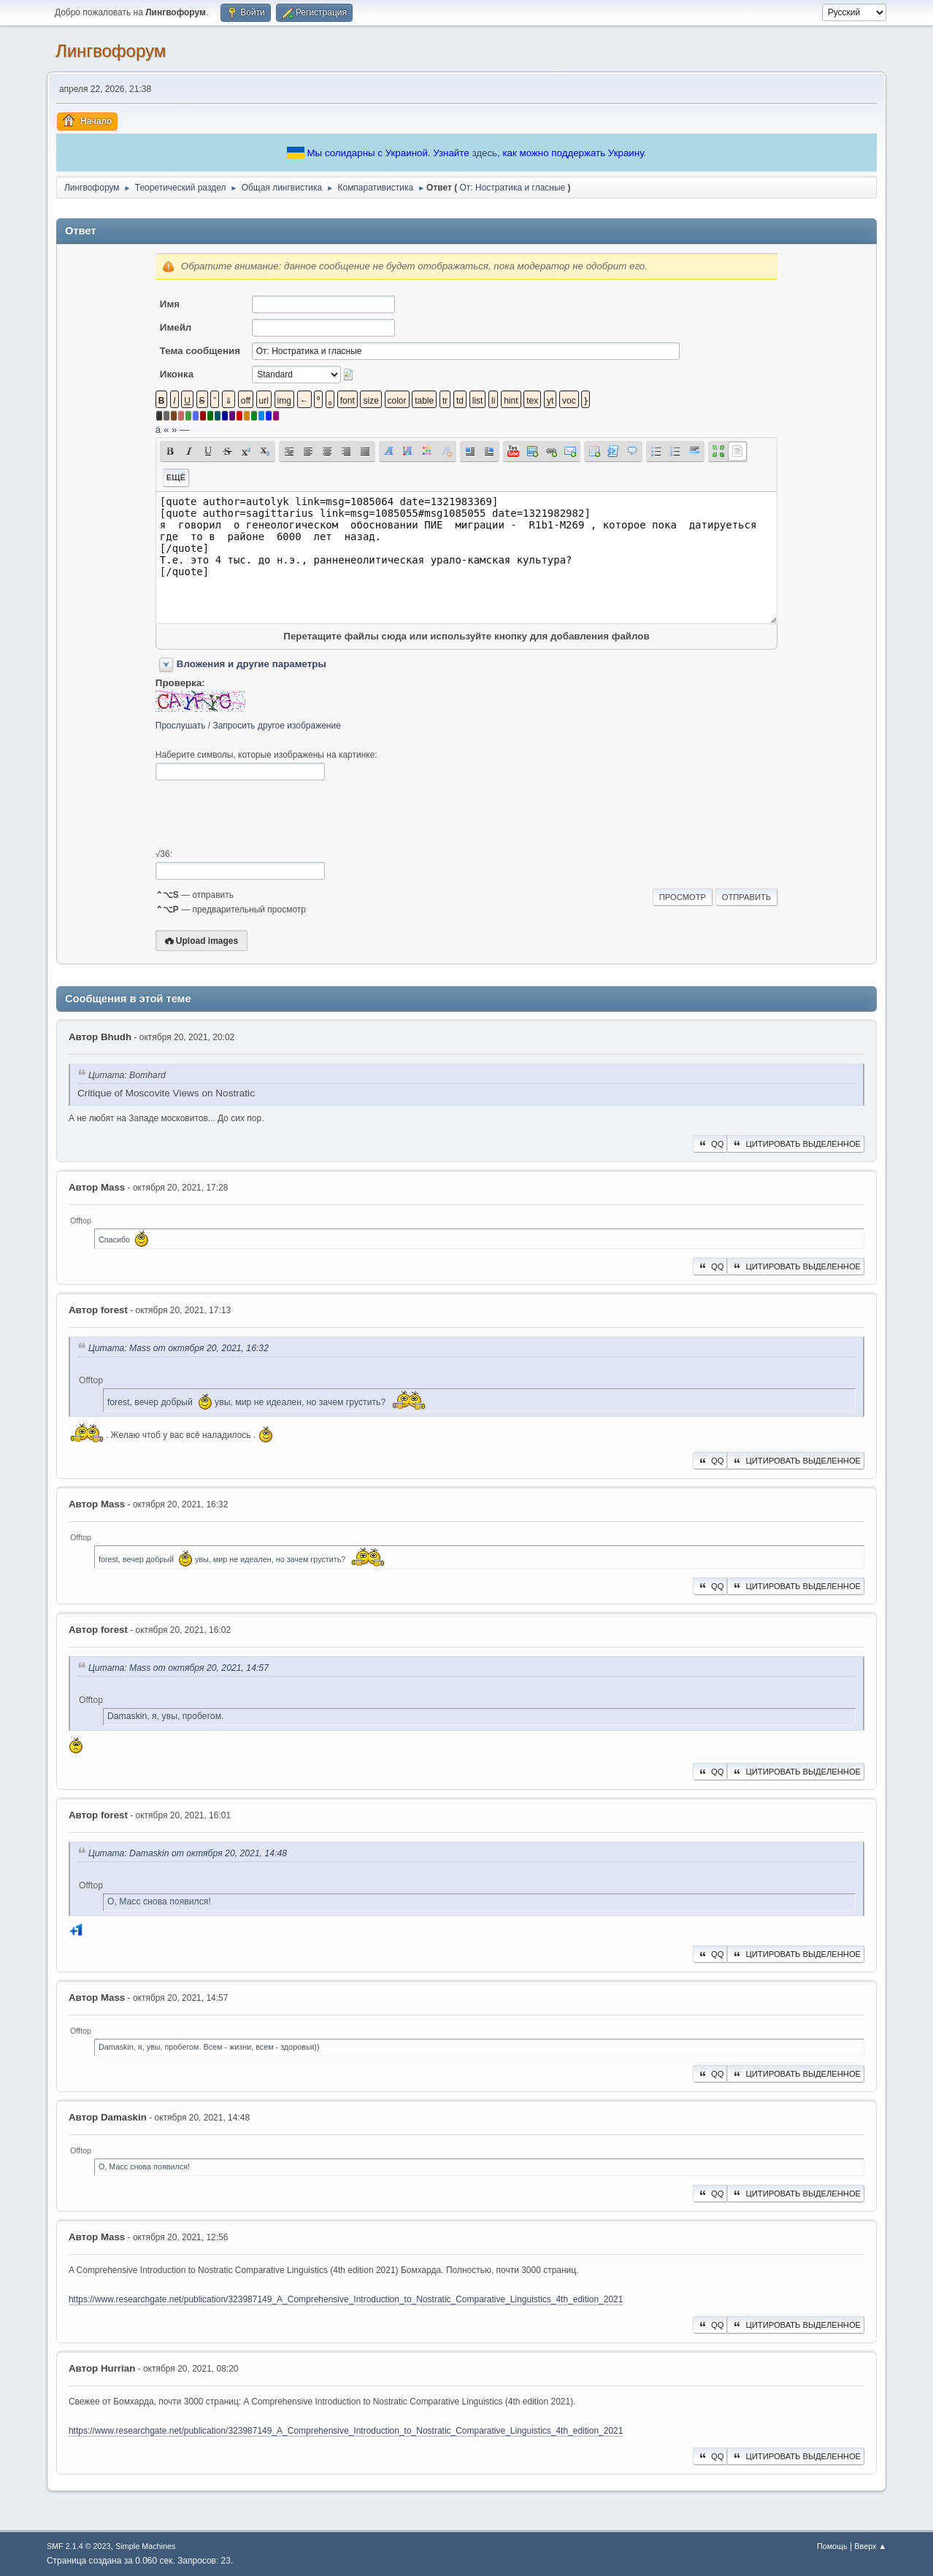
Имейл (176, 327)
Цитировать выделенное (796, 1143)
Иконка (176, 374)
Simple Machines (145, 2546)
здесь (484, 152)
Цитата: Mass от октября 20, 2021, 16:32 (178, 1348)
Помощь (832, 2546)
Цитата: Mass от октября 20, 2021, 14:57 (178, 1668)
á (158, 429)
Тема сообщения (200, 350)
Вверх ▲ (870, 2546)
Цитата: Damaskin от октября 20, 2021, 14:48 (187, 1853)
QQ (709, 1143)
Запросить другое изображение (276, 725)
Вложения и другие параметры (251, 663)
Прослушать (181, 725)
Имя (170, 304)
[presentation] (266, 814)
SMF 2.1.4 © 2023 (79, 2546)
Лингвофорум (110, 51)
